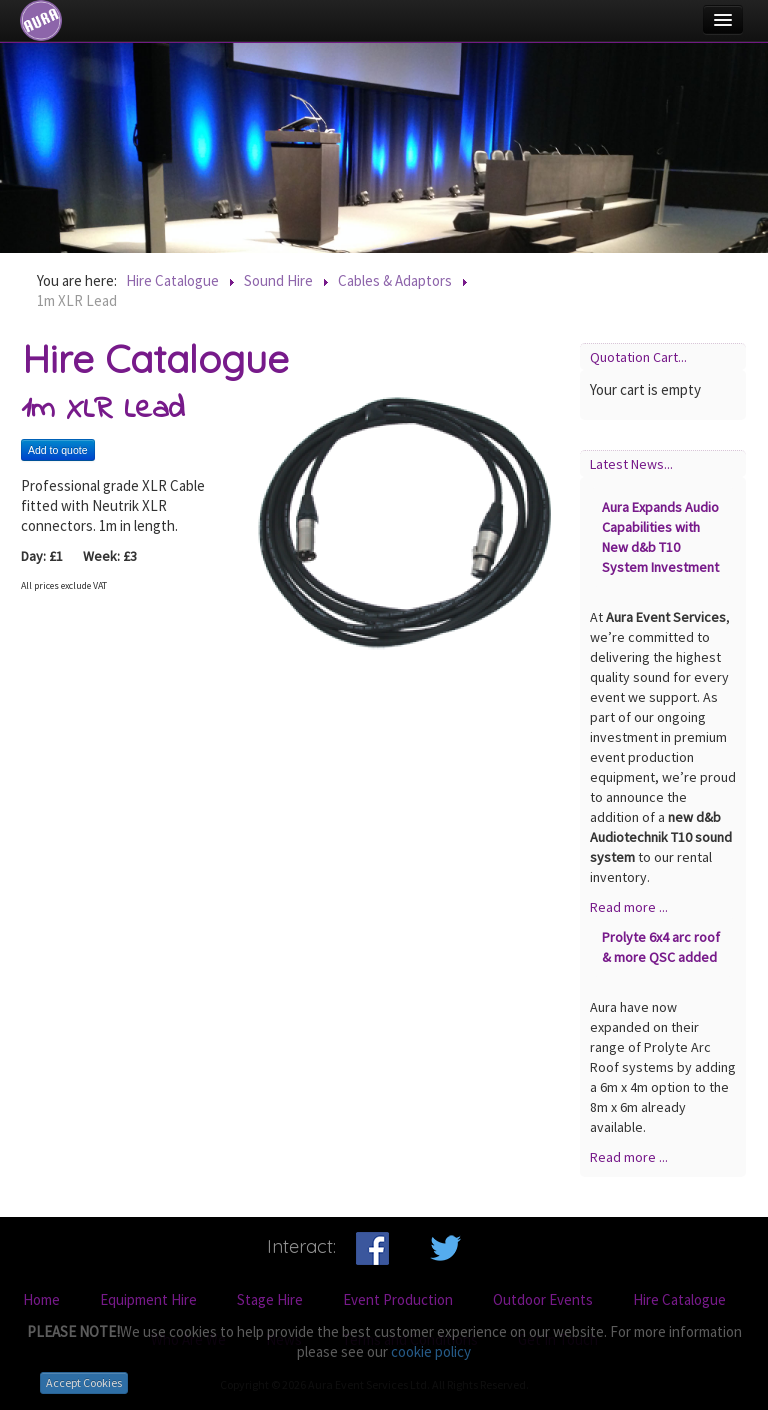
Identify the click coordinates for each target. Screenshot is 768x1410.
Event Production (398, 1299)
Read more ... (629, 907)
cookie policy (431, 1351)
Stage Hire (270, 1299)
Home (41, 1299)
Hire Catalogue (679, 1299)
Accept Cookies (84, 1382)
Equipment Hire (148, 1299)
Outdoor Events (543, 1299)
